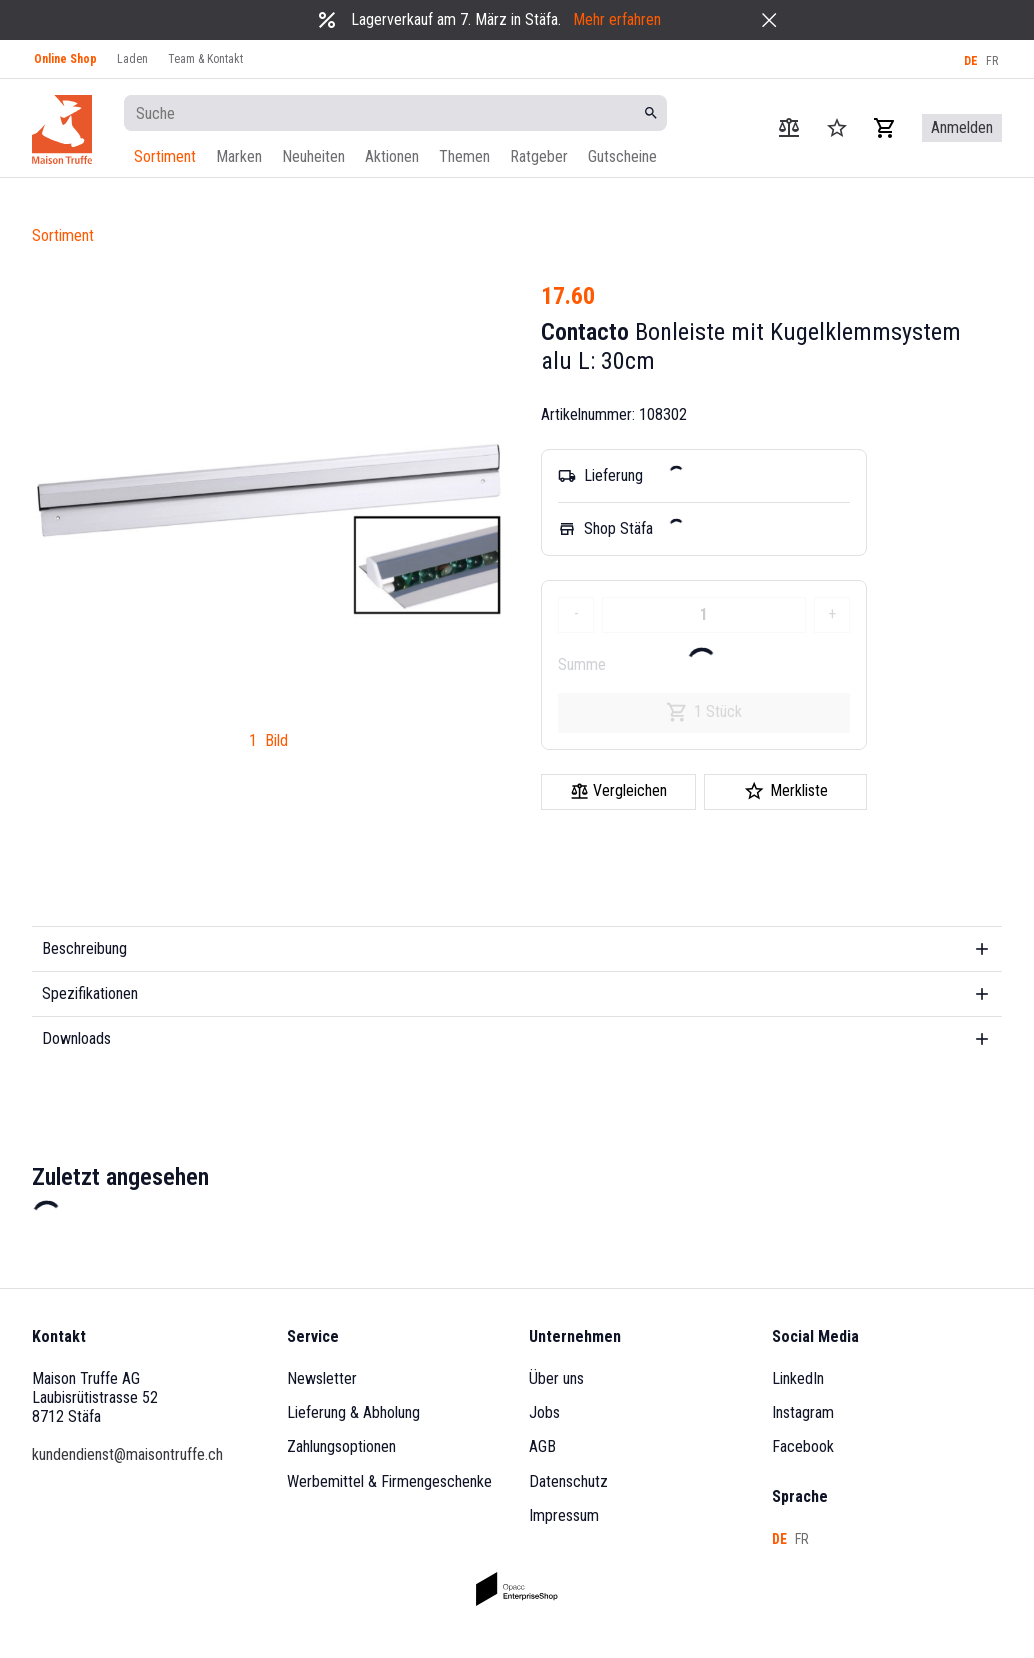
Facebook (803, 1446)
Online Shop (65, 59)
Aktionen (392, 156)
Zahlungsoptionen (341, 1446)
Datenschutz (568, 1481)
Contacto (585, 332)
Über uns (556, 1378)
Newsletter (322, 1378)
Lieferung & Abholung (353, 1412)
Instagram (803, 1412)
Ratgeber (539, 156)
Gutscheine (622, 156)
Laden (132, 59)
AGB (542, 1446)
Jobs (544, 1412)
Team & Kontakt (205, 59)
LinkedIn (798, 1378)
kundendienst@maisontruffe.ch (127, 1454)
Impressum (564, 1515)
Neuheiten (313, 156)
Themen (464, 156)
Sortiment (165, 156)
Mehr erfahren (617, 19)
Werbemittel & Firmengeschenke (389, 1481)
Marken (239, 156)
